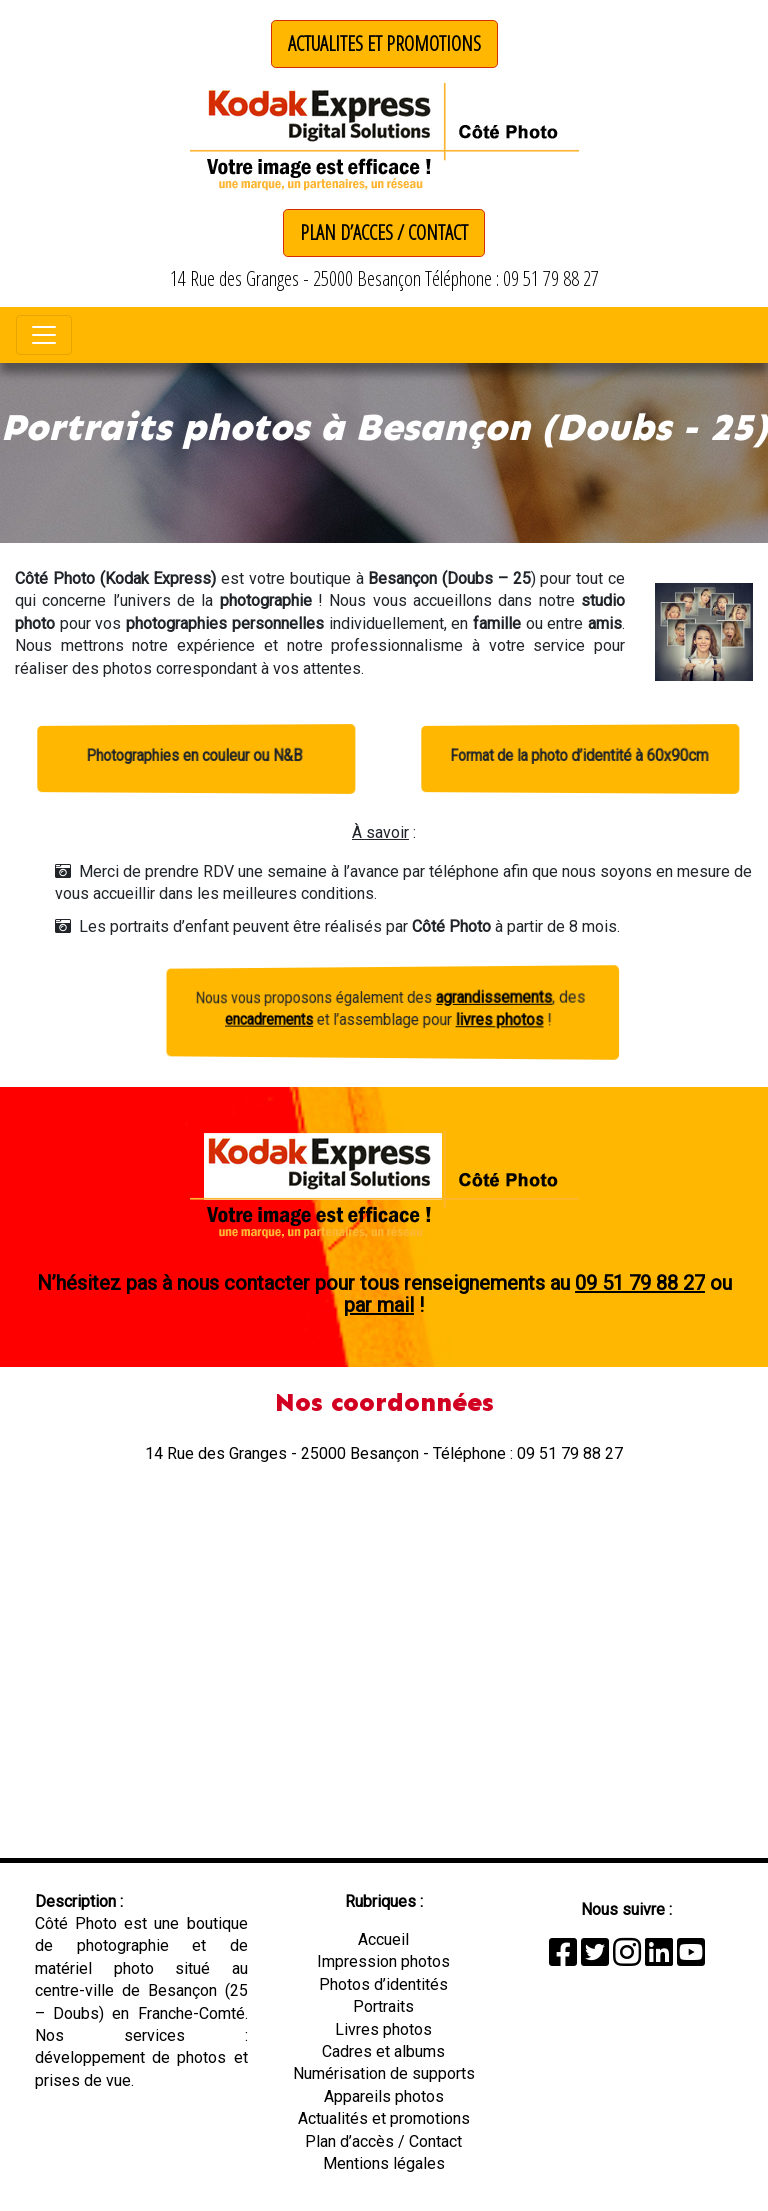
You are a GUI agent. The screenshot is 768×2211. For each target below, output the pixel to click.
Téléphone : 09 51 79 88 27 (512, 279)
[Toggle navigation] (44, 335)
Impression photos (383, 1961)
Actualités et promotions (384, 2118)
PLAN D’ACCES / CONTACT (384, 232)
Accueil (383, 1939)
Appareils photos (384, 2096)
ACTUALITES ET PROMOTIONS (384, 43)
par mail (379, 1305)
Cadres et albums (383, 2051)
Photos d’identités (383, 1984)
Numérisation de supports (384, 2073)
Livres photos (383, 2029)
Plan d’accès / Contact (383, 2141)
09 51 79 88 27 (640, 1283)
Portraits (383, 2006)
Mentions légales (384, 2163)
